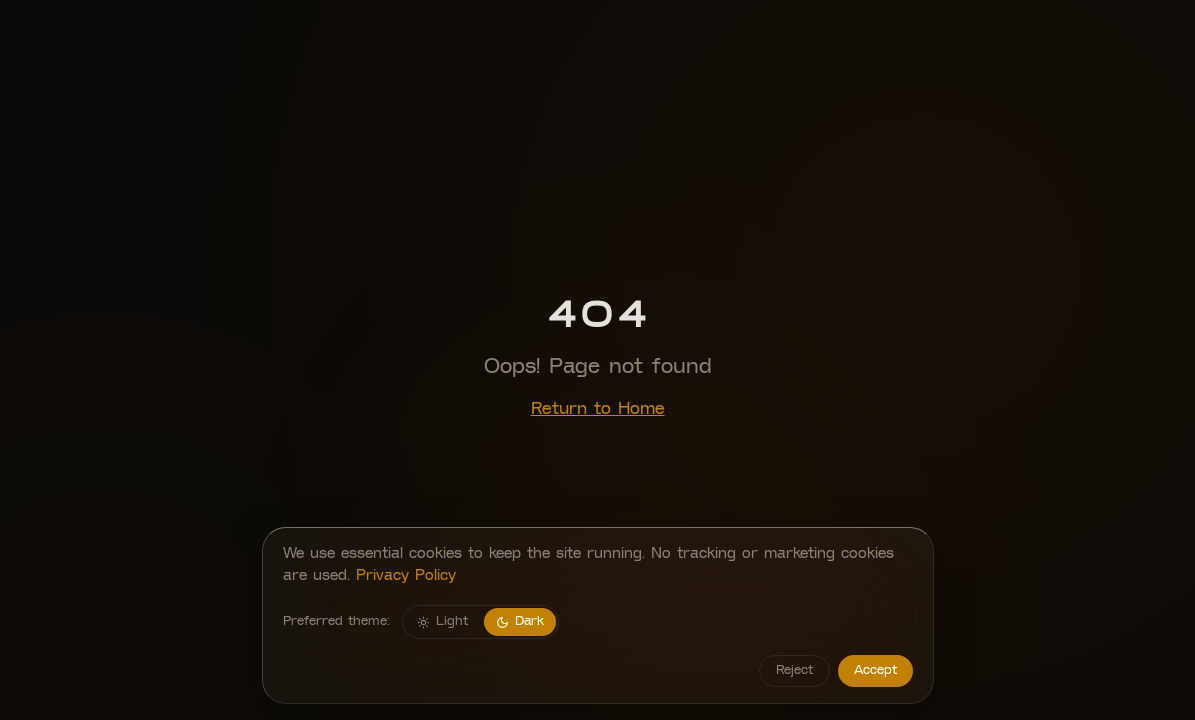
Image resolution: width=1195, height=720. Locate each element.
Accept (875, 670)
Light (442, 622)
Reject (794, 670)
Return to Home (598, 410)
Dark (520, 622)
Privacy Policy (406, 576)
